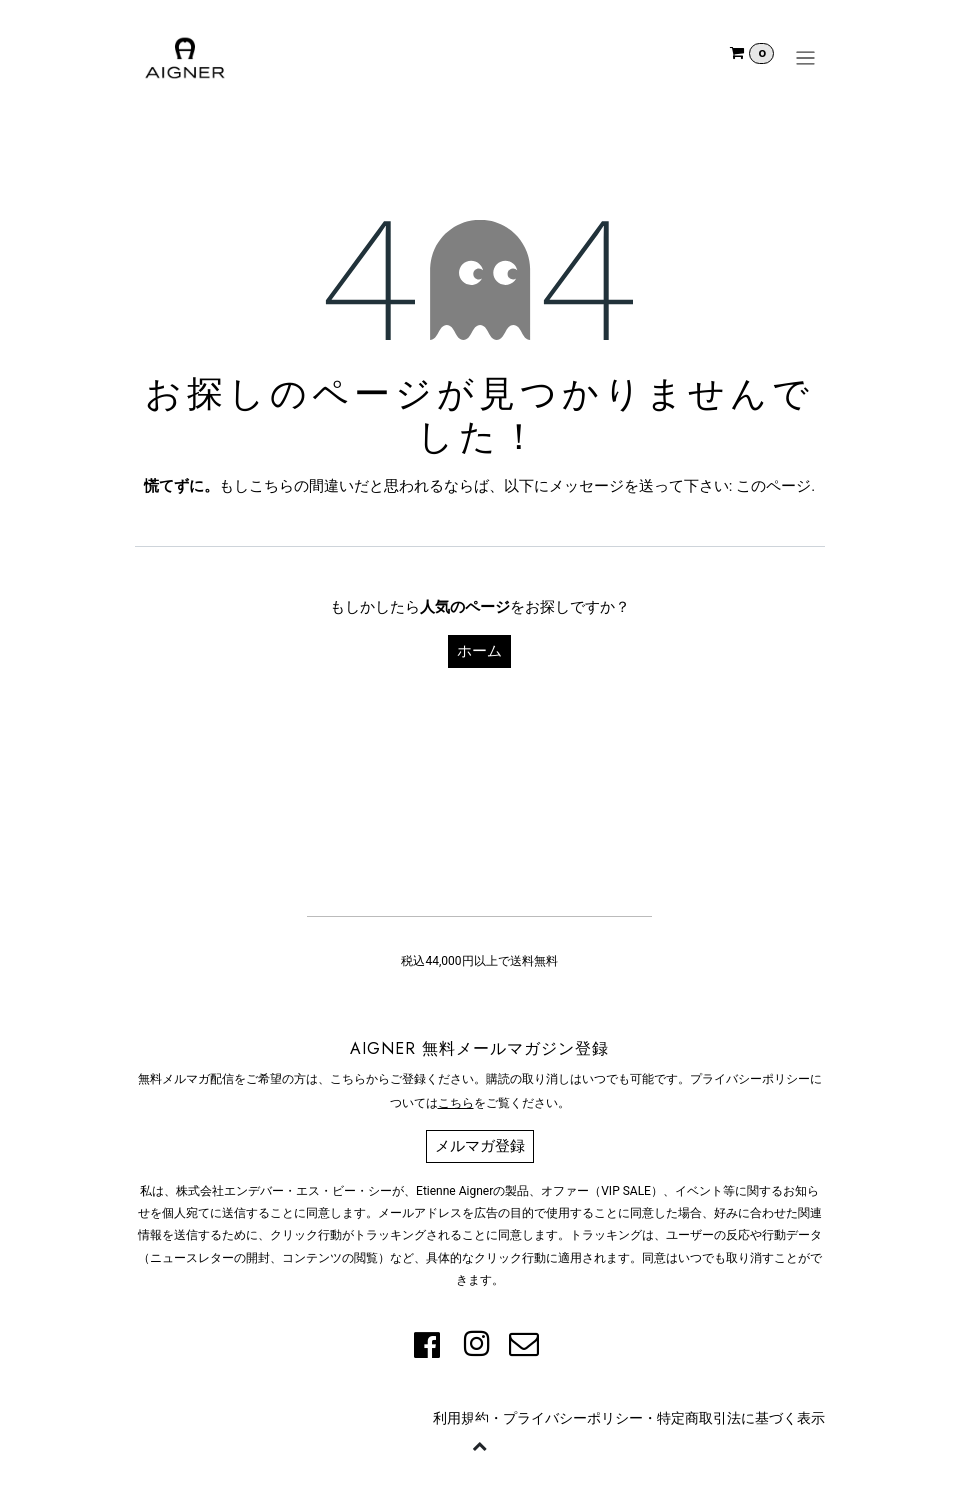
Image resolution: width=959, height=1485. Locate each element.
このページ (773, 486)
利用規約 (461, 1418)
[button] (480, 1445)
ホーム (479, 651)
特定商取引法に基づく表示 (741, 1418)
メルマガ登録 (480, 1146)
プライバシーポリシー (573, 1418)
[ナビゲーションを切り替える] (805, 58)
